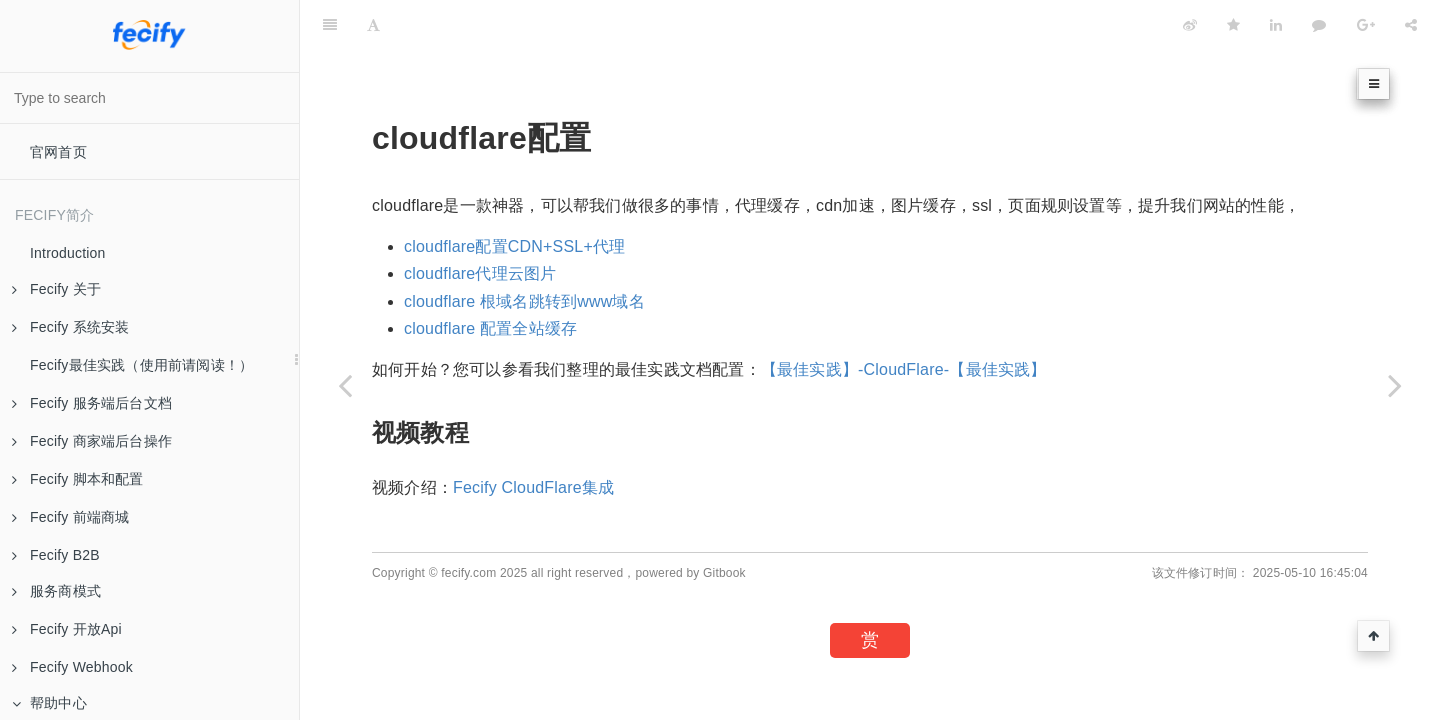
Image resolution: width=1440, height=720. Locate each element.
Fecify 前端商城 (70, 517)
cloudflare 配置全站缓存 (490, 328)
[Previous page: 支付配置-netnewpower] (345, 385)
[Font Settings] (373, 25)
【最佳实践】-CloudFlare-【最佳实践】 (904, 369)
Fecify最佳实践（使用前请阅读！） (141, 365)
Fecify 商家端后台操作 (92, 441)
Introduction (68, 253)
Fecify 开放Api (67, 629)
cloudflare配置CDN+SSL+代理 (514, 246)
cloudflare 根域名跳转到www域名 (524, 301)
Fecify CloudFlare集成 (533, 487)
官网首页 (58, 152)
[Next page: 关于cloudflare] (1395, 385)
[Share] (1411, 25)
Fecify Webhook (72, 667)
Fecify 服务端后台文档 (92, 403)
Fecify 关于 (56, 289)
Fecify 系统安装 (70, 327)
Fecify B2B (56, 555)
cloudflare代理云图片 (480, 273)
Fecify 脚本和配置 (78, 479)
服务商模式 (56, 591)
